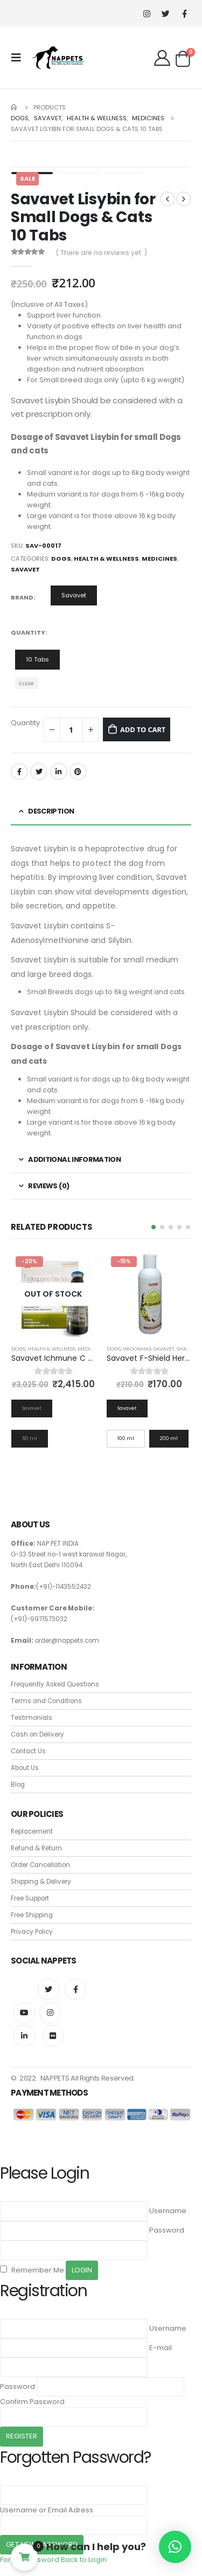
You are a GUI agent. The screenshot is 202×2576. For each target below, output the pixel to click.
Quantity (28, 632)
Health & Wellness (106, 558)
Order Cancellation (40, 1865)
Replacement (32, 1831)
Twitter (38, 771)
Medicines (159, 558)
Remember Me (32, 2270)
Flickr (53, 2036)
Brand (22, 597)
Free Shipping (32, 1915)
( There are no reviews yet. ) (101, 252)
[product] (53, 1294)
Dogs (61, 558)
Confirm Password (32, 2401)
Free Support (30, 1898)
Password (166, 2230)
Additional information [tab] (74, 1159)
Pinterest (78, 771)
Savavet (25, 569)
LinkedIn (58, 771)
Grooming (137, 1348)
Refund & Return (36, 1848)
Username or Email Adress (46, 2510)
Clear (26, 683)
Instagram (50, 2012)
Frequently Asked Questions (55, 1684)
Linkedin (24, 2036)
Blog (18, 1784)
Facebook (19, 771)
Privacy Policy (32, 1931)
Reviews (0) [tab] (48, 1186)
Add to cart (142, 729)
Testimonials (31, 1717)
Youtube (24, 2012)
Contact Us (28, 1751)
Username (167, 2211)
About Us (25, 1768)
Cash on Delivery (37, 1734)
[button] (153, 1227)
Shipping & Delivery (41, 1881)
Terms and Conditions (46, 1701)
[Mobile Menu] (19, 58)
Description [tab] (51, 811)
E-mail (160, 2348)
